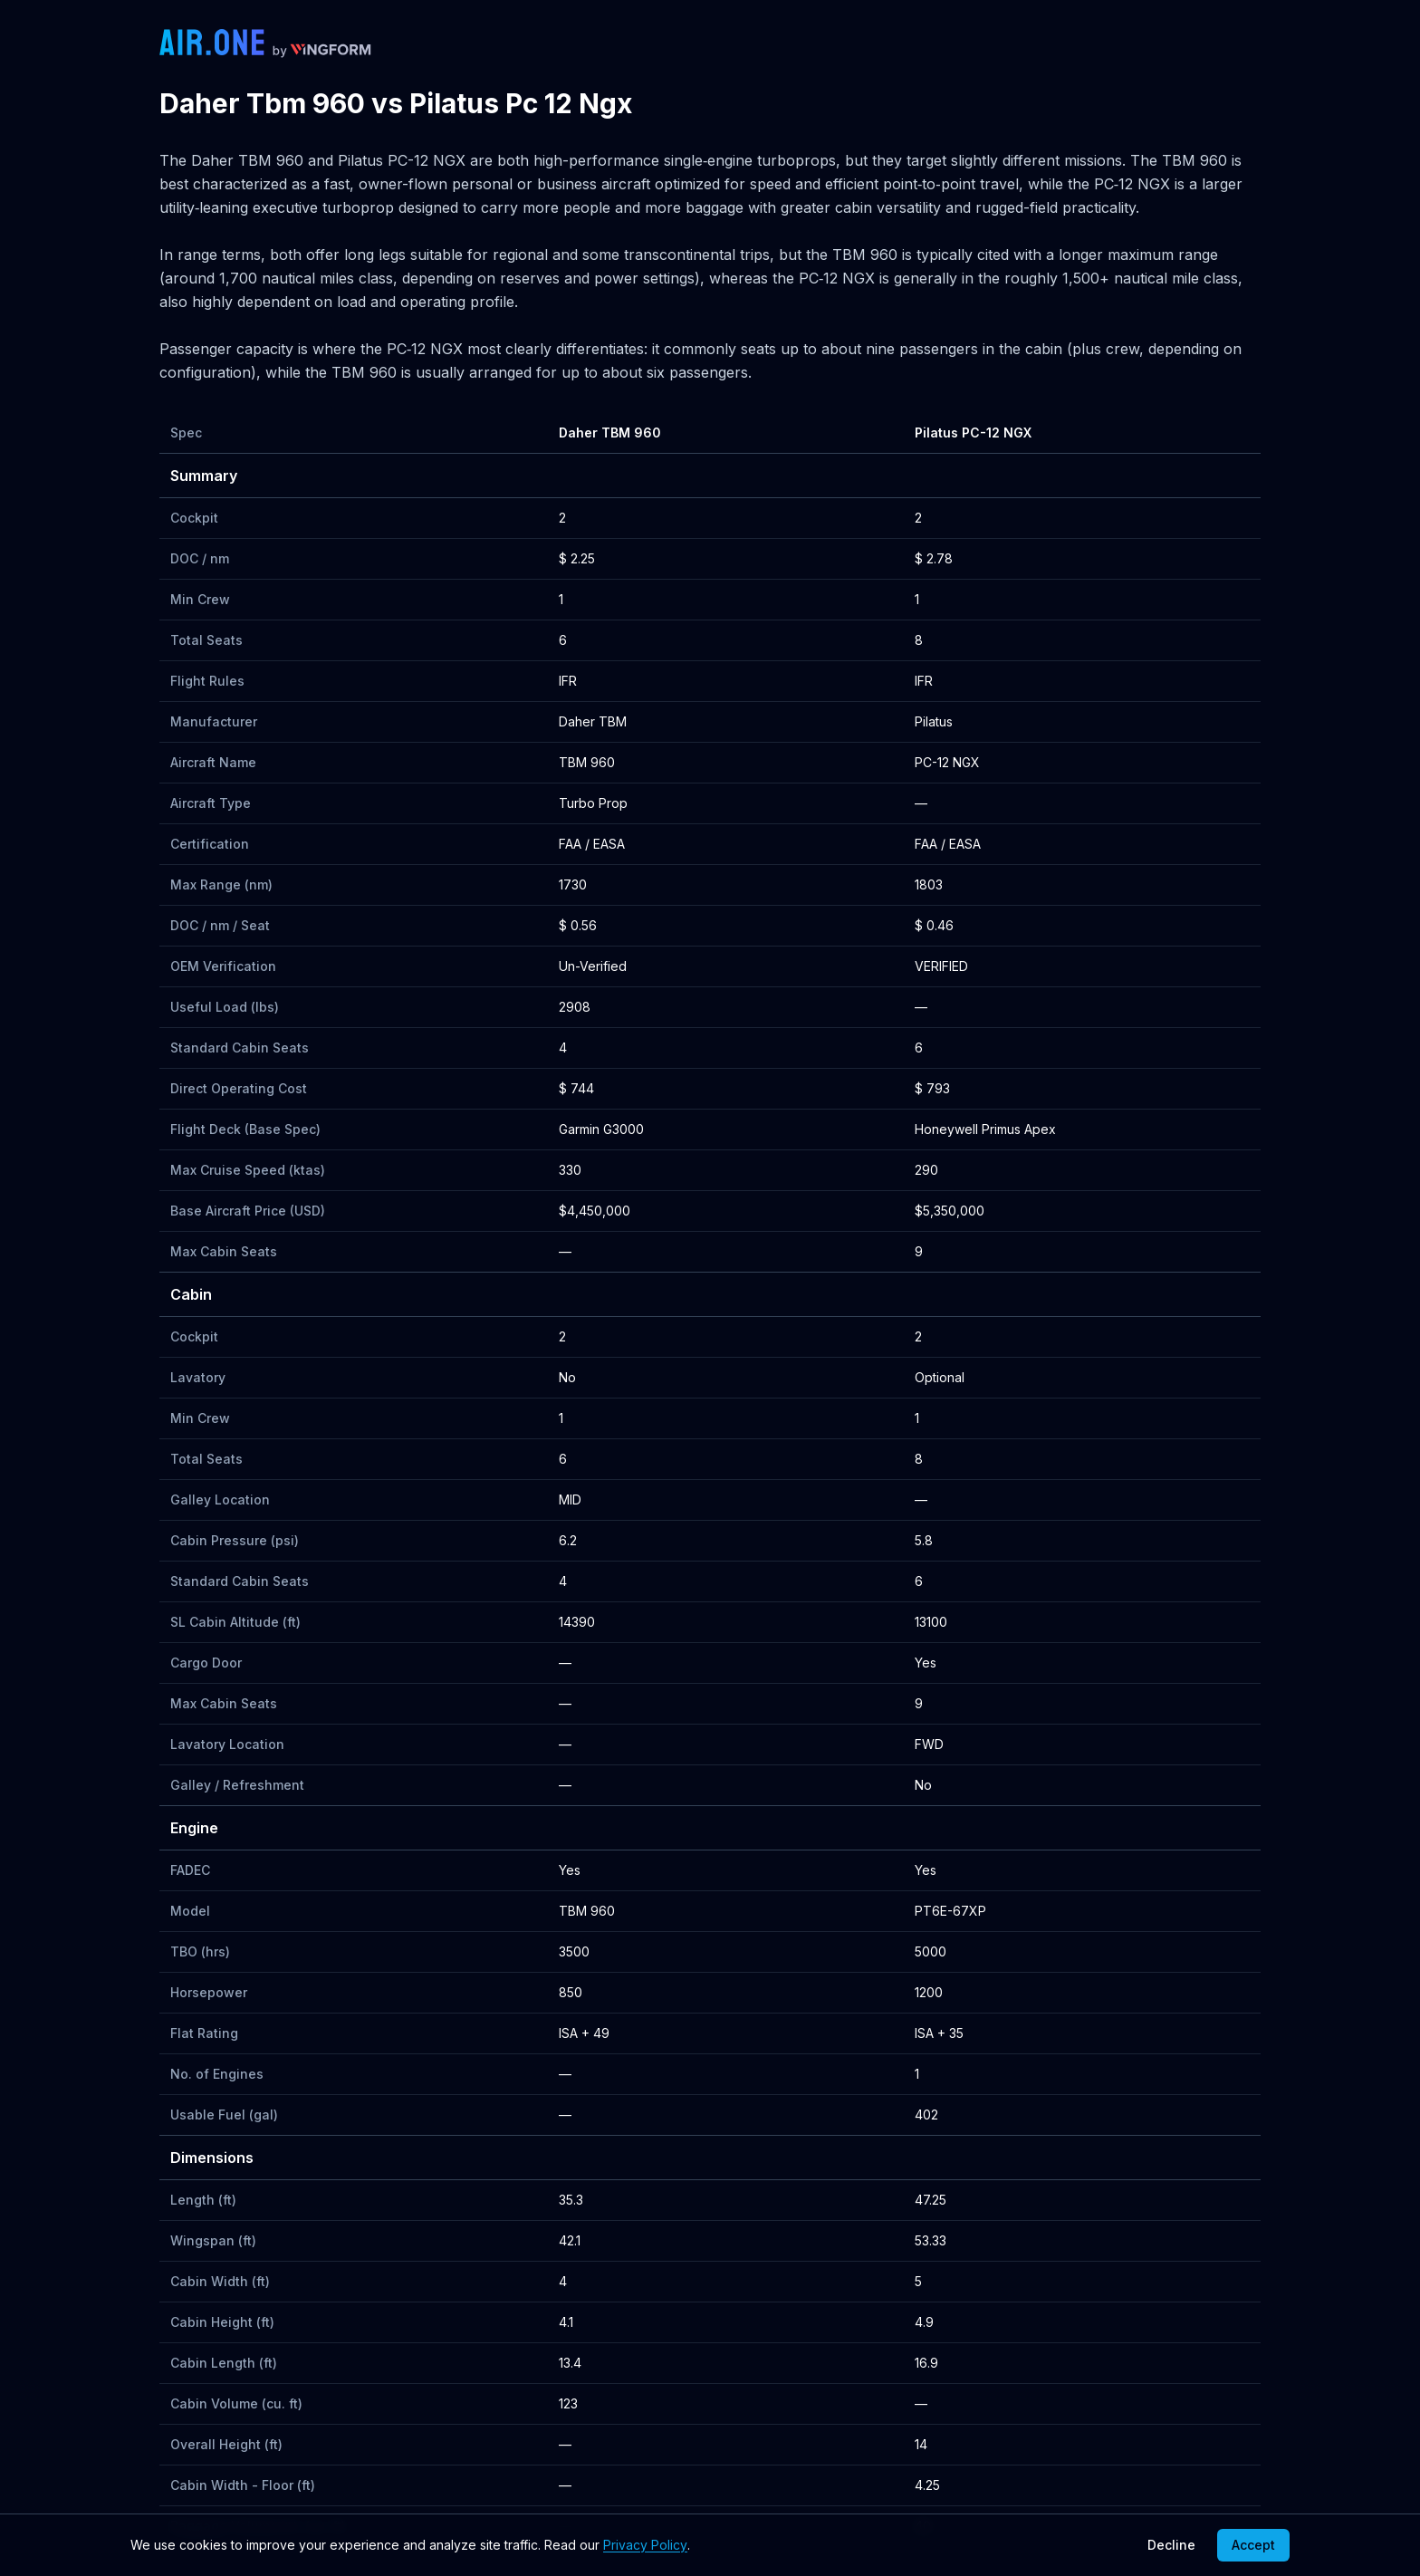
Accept (1253, 2544)
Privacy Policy (645, 2544)
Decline (1171, 2544)
